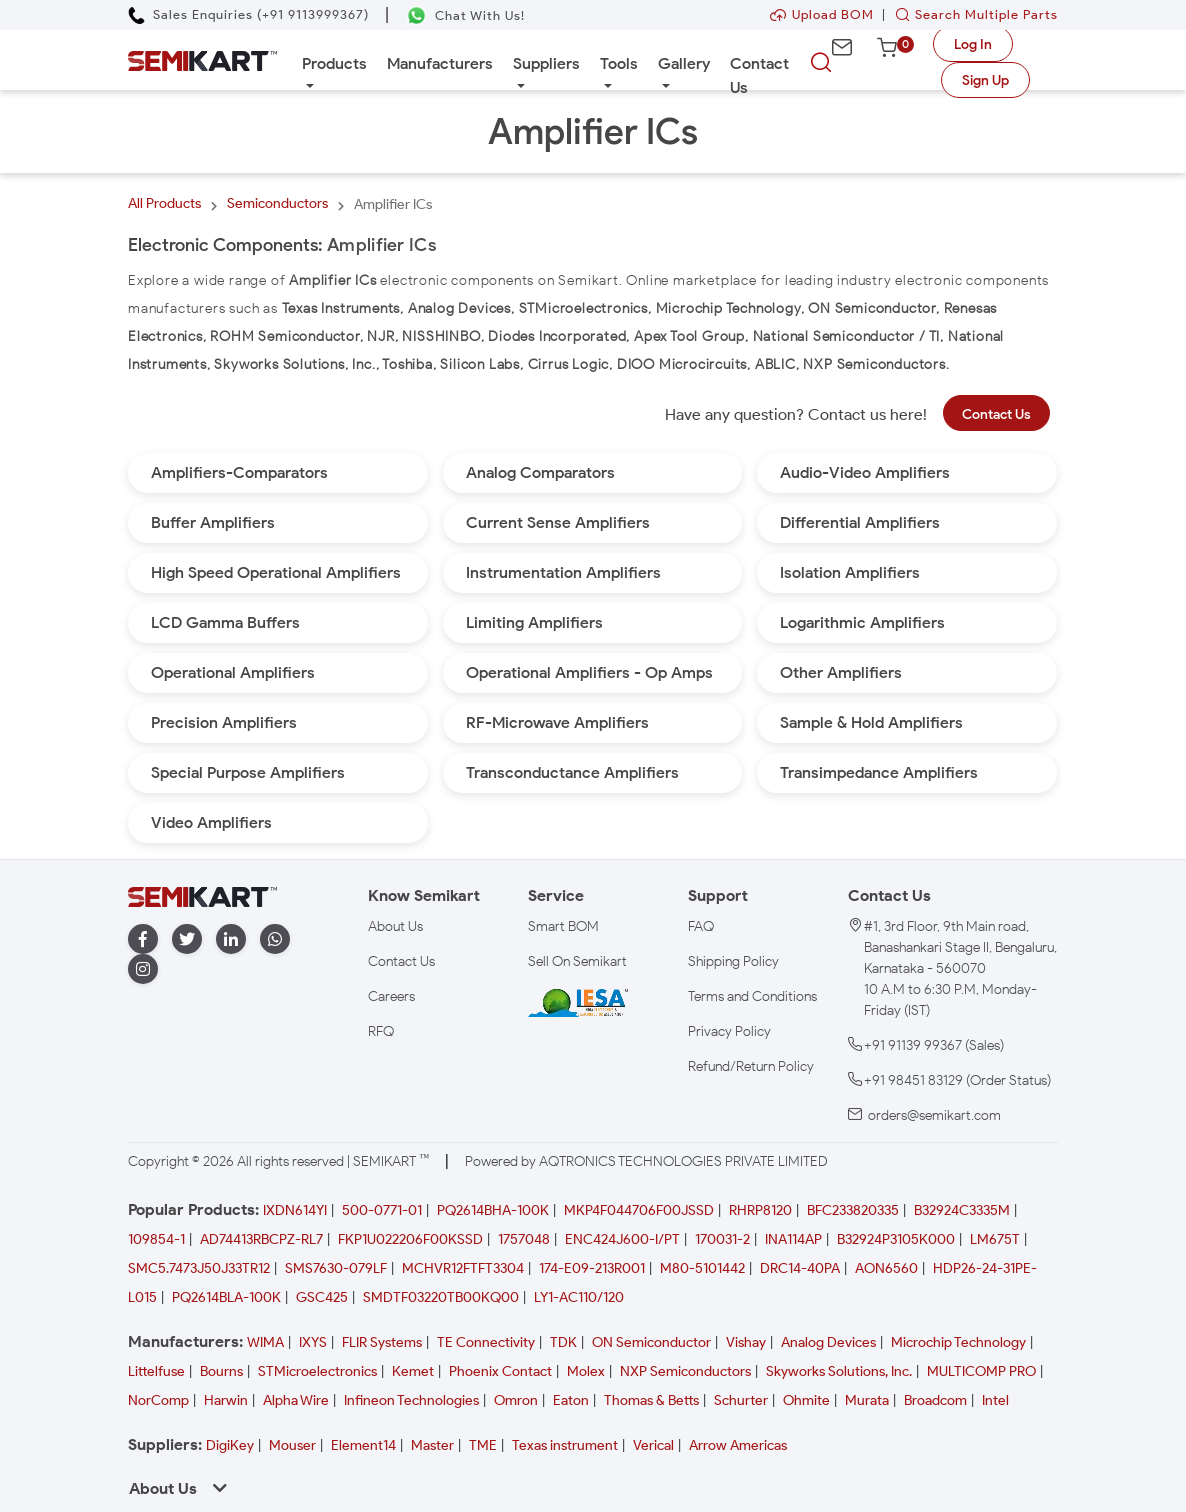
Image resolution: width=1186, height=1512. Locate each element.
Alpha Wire (296, 1400)
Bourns (221, 1371)
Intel (995, 1400)
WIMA (265, 1342)
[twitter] (187, 939)
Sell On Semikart (577, 961)
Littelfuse (156, 1371)
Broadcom (935, 1400)
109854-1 (156, 1239)
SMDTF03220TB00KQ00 (441, 1297)
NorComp (158, 1400)
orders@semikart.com (934, 1115)
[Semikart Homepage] (202, 59)
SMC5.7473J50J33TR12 (199, 1268)
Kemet (413, 1371)
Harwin (226, 1400)
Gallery (684, 63)
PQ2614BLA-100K (226, 1297)
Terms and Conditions (752, 996)
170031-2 (722, 1239)
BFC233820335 (853, 1210)
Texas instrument (565, 1445)
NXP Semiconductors (685, 1371)
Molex (586, 1371)
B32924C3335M (962, 1210)
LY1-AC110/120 (579, 1297)
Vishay (746, 1342)
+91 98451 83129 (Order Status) (957, 1080)
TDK (563, 1342)
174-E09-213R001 (592, 1268)
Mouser (292, 1445)
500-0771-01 (382, 1210)
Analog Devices (828, 1342)
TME (483, 1445)
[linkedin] (231, 939)
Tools (619, 63)
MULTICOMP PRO (981, 1371)
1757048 (524, 1239)
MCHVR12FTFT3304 (463, 1268)
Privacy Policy (729, 1031)
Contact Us (759, 75)
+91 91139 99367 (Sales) (934, 1045)
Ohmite (806, 1400)
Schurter (741, 1400)
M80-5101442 (702, 1268)
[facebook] (143, 939)
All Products (164, 203)
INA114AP (793, 1239)
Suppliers (546, 63)
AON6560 (886, 1268)
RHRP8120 (760, 1210)
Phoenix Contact (500, 1371)
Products (334, 63)
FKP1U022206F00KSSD (410, 1239)
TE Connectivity (486, 1342)
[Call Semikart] (248, 14)
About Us (395, 926)
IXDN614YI (295, 1210)
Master (432, 1445)
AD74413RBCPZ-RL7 (261, 1239)
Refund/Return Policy (751, 1066)
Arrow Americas (738, 1445)
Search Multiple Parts (972, 14)
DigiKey (230, 1445)
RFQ (381, 1031)
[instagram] (143, 969)
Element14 (363, 1445)
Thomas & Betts (651, 1400)
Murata (867, 1400)
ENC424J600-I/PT (622, 1239)
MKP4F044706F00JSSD (639, 1210)
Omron (516, 1400)
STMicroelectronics (317, 1371)
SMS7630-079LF (336, 1268)
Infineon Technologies (411, 1400)
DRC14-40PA (800, 1268)
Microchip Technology (958, 1342)
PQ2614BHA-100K (493, 1210)
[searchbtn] (821, 63)
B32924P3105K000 (896, 1239)
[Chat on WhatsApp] (465, 15)
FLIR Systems (382, 1342)
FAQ (701, 926)
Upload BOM (822, 14)
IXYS (313, 1342)
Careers (391, 996)
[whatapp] (275, 939)
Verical (653, 1445)
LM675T (995, 1239)
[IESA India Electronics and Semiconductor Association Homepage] (578, 1002)
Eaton (571, 1400)
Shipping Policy (733, 961)
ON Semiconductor (651, 1342)
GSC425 (322, 1297)
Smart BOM (563, 926)
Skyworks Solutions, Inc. (839, 1371)
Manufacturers (440, 63)
